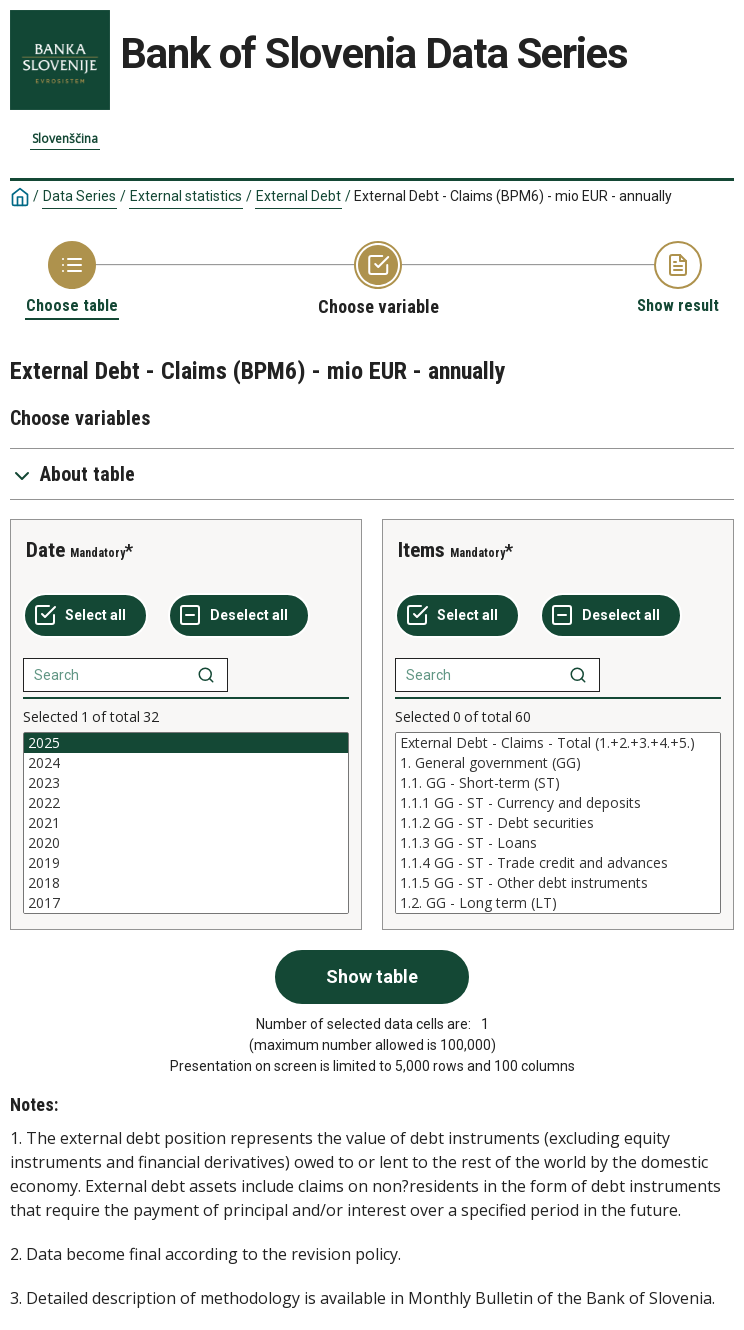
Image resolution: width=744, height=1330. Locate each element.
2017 (186, 903)
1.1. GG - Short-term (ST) (558, 783)
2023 (186, 783)
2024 (186, 763)
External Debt (298, 196)
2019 (186, 863)
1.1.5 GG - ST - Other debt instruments (558, 883)
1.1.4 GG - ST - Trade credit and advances (558, 863)
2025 (186, 743)
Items (421, 550)
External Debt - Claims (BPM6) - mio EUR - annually (513, 196)
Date (45, 550)
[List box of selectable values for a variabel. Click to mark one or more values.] (186, 823)
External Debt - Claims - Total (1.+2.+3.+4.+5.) (558, 743)
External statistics (186, 196)
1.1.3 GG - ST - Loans (558, 843)
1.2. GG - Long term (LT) (558, 903)
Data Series (79, 196)
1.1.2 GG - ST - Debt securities (558, 823)
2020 (186, 843)
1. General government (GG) (558, 763)
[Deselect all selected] (239, 616)
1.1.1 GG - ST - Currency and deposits (558, 803)
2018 (186, 883)
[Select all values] (85, 616)
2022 (186, 803)
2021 (186, 823)
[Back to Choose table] (72, 278)
